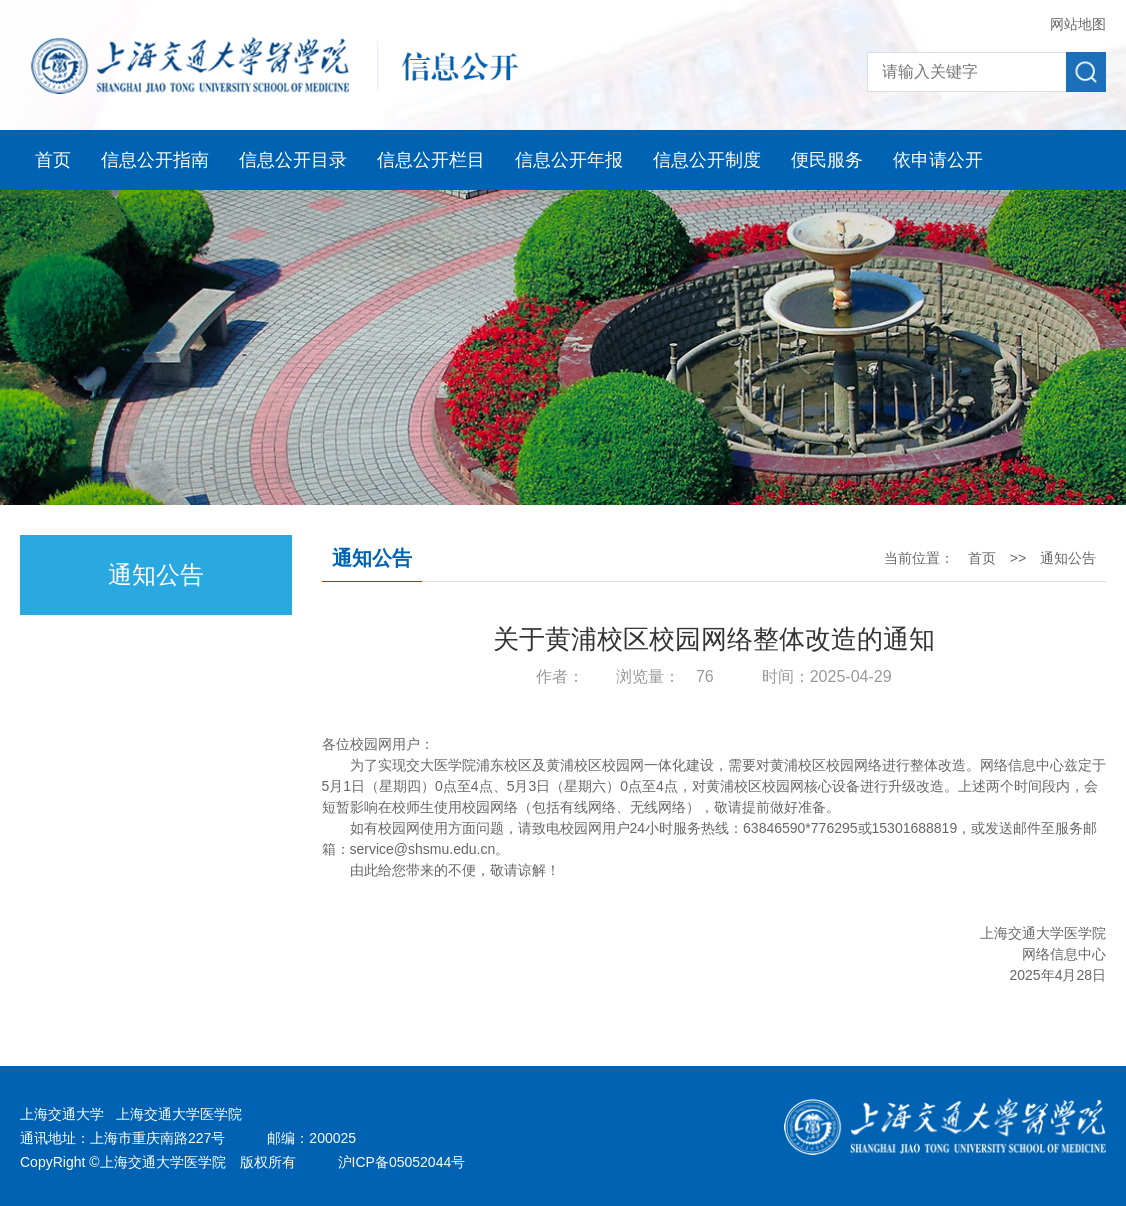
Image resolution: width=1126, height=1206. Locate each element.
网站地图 (1078, 24)
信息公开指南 (155, 160)
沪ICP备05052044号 (402, 1162)
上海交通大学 (62, 1114)
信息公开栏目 (431, 160)
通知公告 (1068, 558)
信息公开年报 (569, 160)
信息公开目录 (293, 160)
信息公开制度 (707, 160)
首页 (53, 160)
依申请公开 (938, 160)
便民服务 (827, 160)
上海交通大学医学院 (179, 1114)
